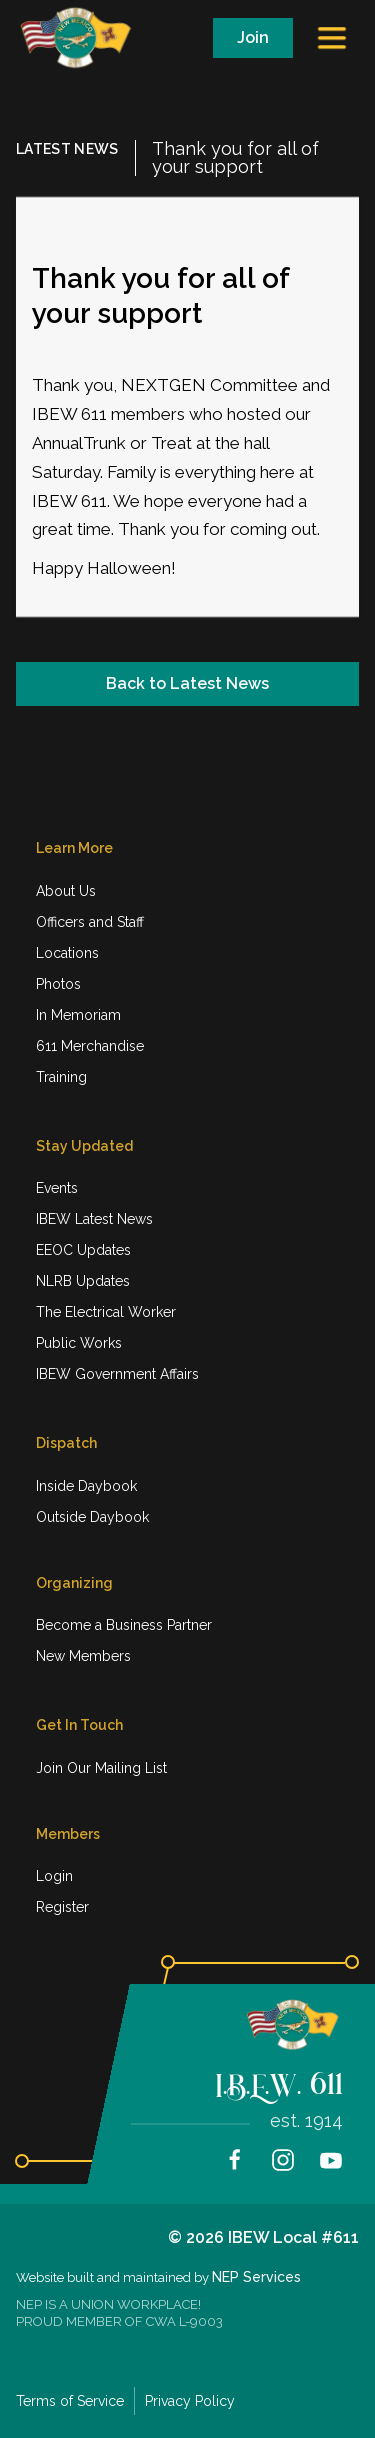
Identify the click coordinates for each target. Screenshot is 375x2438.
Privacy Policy (190, 2401)
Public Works (79, 1343)
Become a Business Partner (124, 1625)
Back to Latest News (187, 683)
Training (61, 1077)
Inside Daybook (86, 1486)
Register (62, 1907)
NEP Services (256, 2277)
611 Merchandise (90, 1046)
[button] (334, 38)
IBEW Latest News (94, 1219)
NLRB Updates (83, 1281)
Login (54, 1876)
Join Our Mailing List (101, 1768)
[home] (84, 37)
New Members (83, 1656)
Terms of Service (70, 2401)
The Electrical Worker (106, 1312)
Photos (58, 984)
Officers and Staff (90, 922)
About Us (66, 891)
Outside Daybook (92, 1517)
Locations (67, 953)
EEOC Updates (83, 1250)
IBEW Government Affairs (117, 1374)
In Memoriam (78, 1015)
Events (57, 1188)
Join (253, 37)
